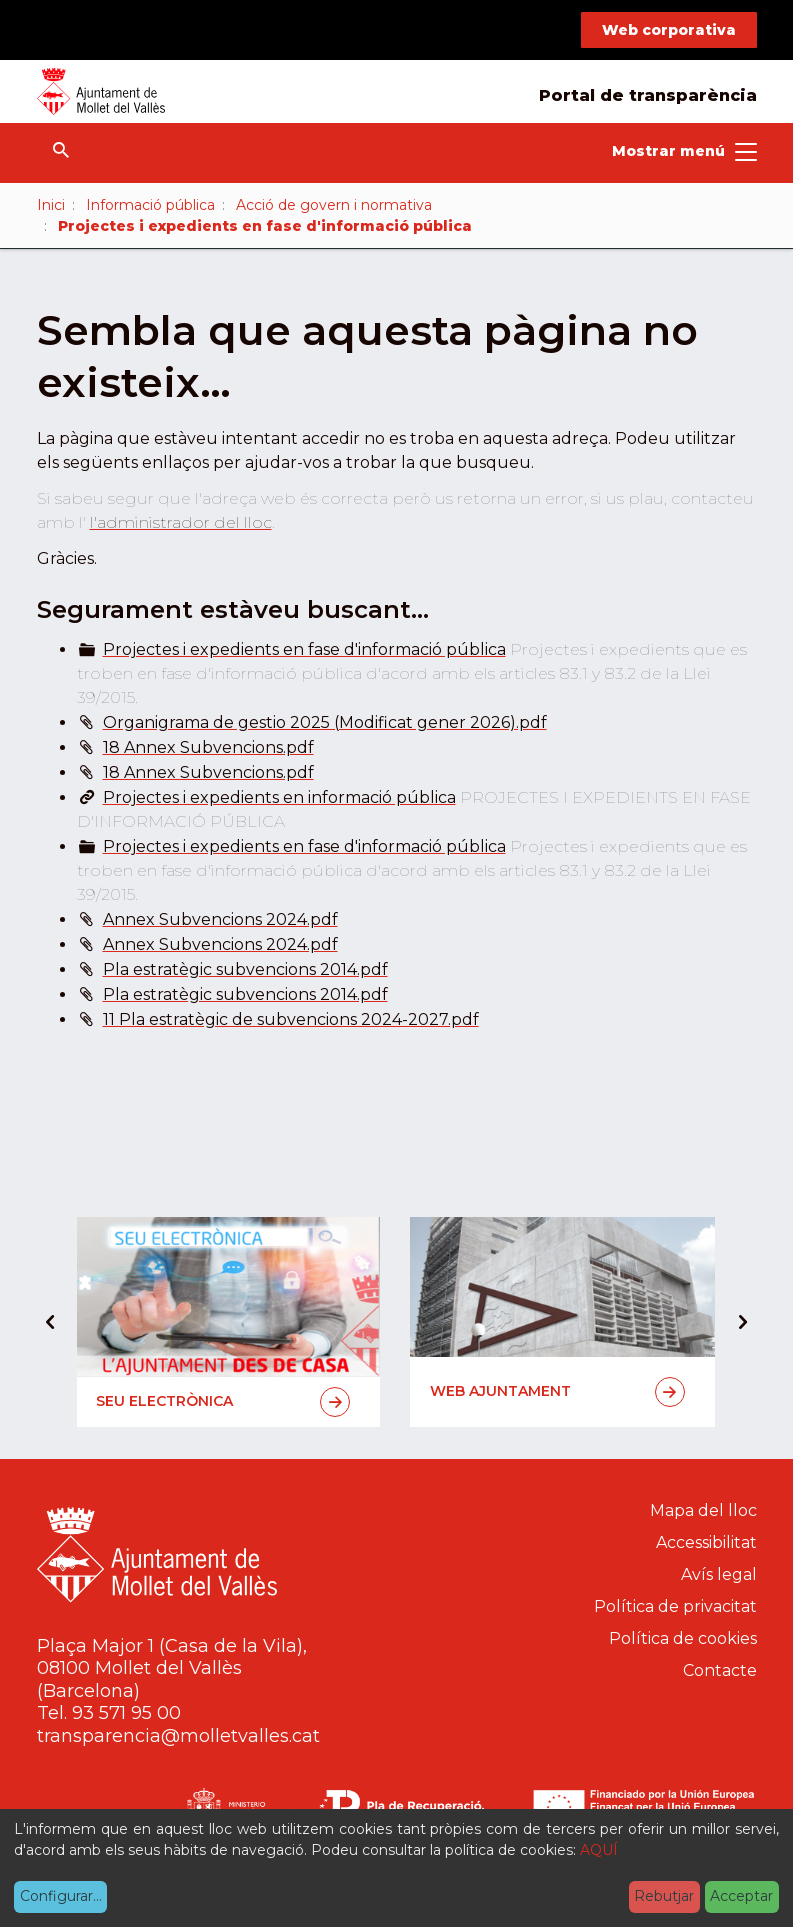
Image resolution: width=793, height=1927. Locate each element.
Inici (51, 205)
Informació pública (150, 205)
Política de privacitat (675, 1606)
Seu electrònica (223, 1402)
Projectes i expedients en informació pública (279, 797)
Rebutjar (664, 1896)
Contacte (720, 1670)
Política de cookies (683, 1638)
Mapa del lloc (703, 1510)
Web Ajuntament (557, 1392)
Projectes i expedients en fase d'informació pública (304, 649)
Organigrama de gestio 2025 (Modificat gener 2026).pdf (325, 722)
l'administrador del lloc (181, 522)
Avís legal (719, 1574)
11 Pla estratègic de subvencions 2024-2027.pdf (291, 1019)
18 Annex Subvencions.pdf (208, 747)
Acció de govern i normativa (334, 205)
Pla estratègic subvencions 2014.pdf (245, 969)
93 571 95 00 (126, 1713)
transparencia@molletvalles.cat (178, 1736)
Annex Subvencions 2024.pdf (220, 919)
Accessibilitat (706, 1542)
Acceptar (741, 1896)
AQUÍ (599, 1850)
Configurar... (61, 1896)
